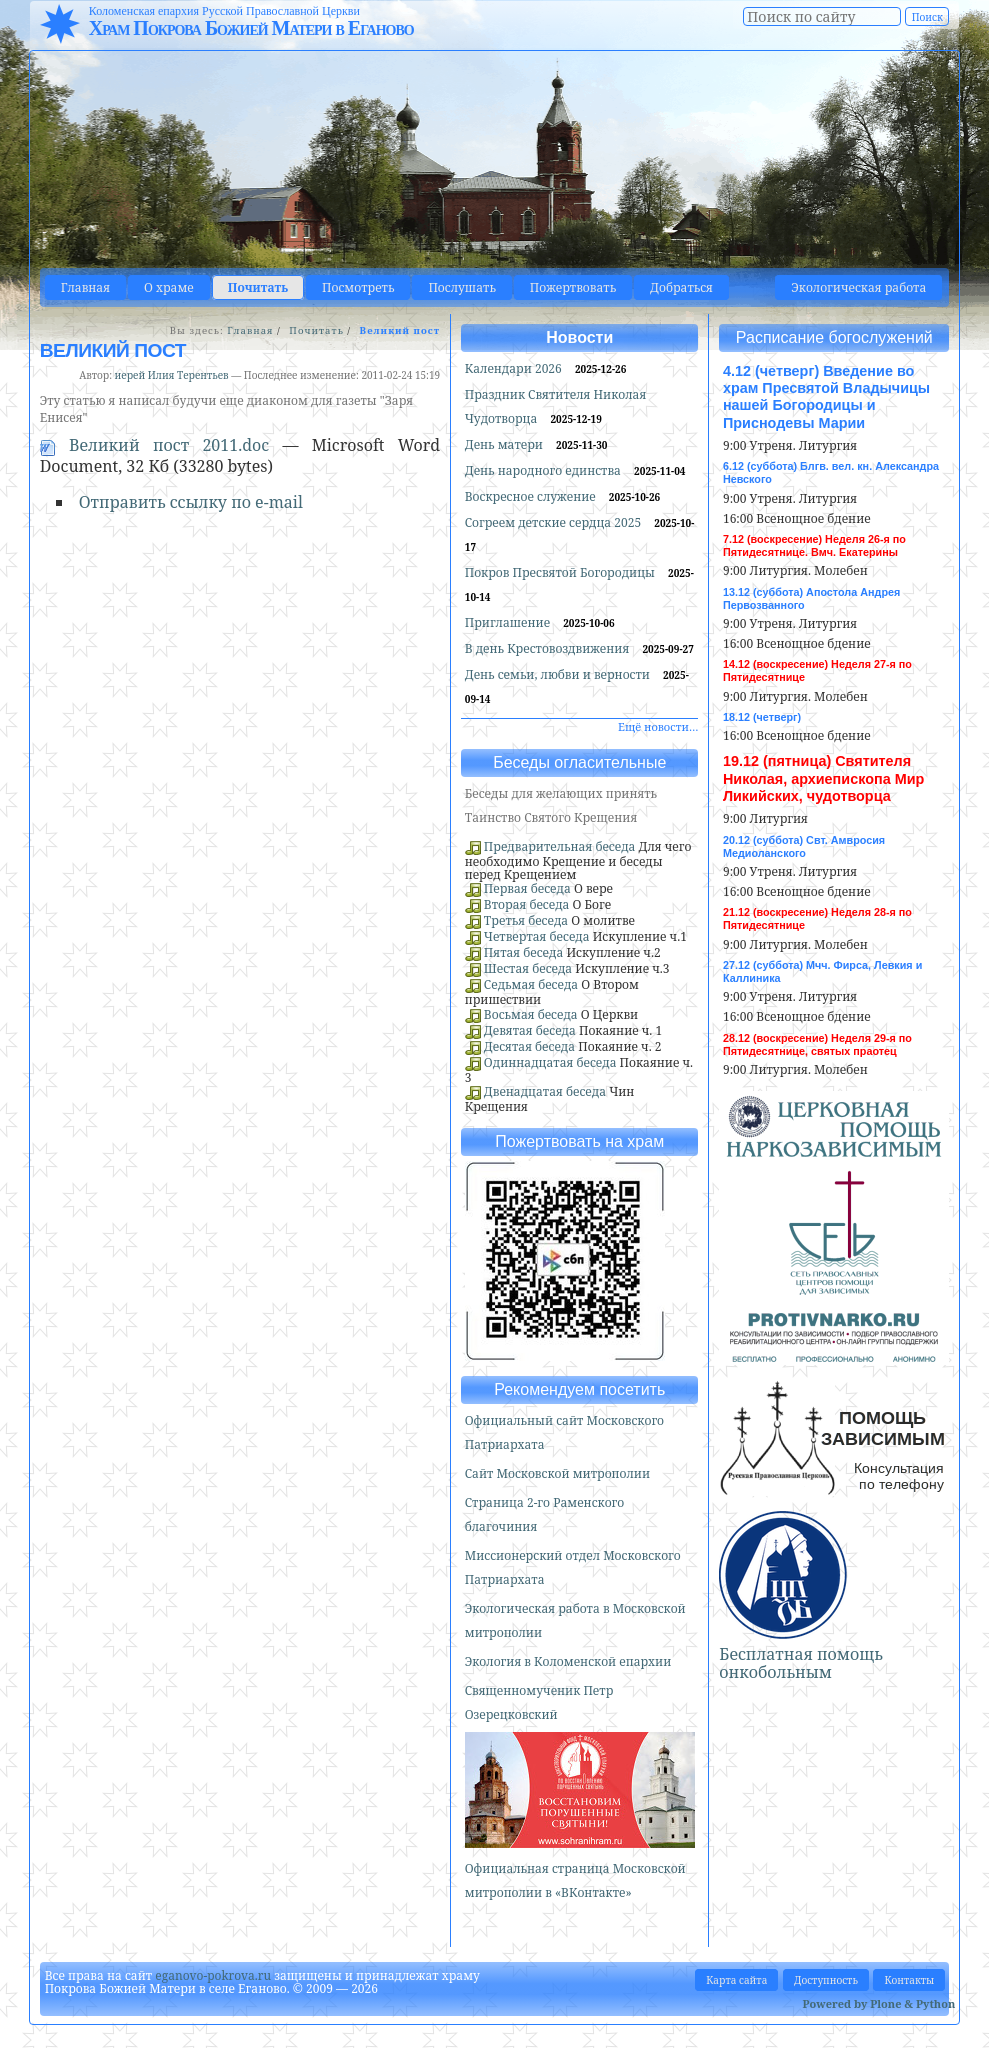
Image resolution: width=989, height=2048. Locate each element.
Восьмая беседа (531, 1014)
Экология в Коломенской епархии (568, 1661)
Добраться (681, 287)
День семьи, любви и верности (559, 674)
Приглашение (509, 622)
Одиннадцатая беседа (550, 1062)
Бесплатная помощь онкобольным (801, 1663)
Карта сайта (736, 1980)
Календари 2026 (515, 368)
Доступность (826, 1980)
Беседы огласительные (579, 762)
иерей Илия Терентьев (172, 375)
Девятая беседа (530, 1030)
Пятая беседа (523, 952)
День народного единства (544, 470)
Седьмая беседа (531, 984)
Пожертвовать (573, 287)
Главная (85, 287)
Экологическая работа (858, 287)
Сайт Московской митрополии (557, 1473)
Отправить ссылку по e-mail (191, 502)
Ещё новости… (658, 726)
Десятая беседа (529, 1046)
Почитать (258, 287)
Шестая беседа (528, 968)
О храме (169, 287)
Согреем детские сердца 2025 (555, 522)
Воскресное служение (532, 496)
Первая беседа (527, 888)
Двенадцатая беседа (545, 1091)
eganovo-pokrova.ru (213, 1975)
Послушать (461, 287)
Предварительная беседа (560, 846)
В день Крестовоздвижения (549, 648)
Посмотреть (358, 287)
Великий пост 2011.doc (161, 445)
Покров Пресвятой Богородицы (561, 572)
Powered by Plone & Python (879, 2003)
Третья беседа (526, 920)
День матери (505, 444)
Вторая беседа (527, 904)
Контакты (909, 1980)
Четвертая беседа (537, 936)
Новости (579, 337)
